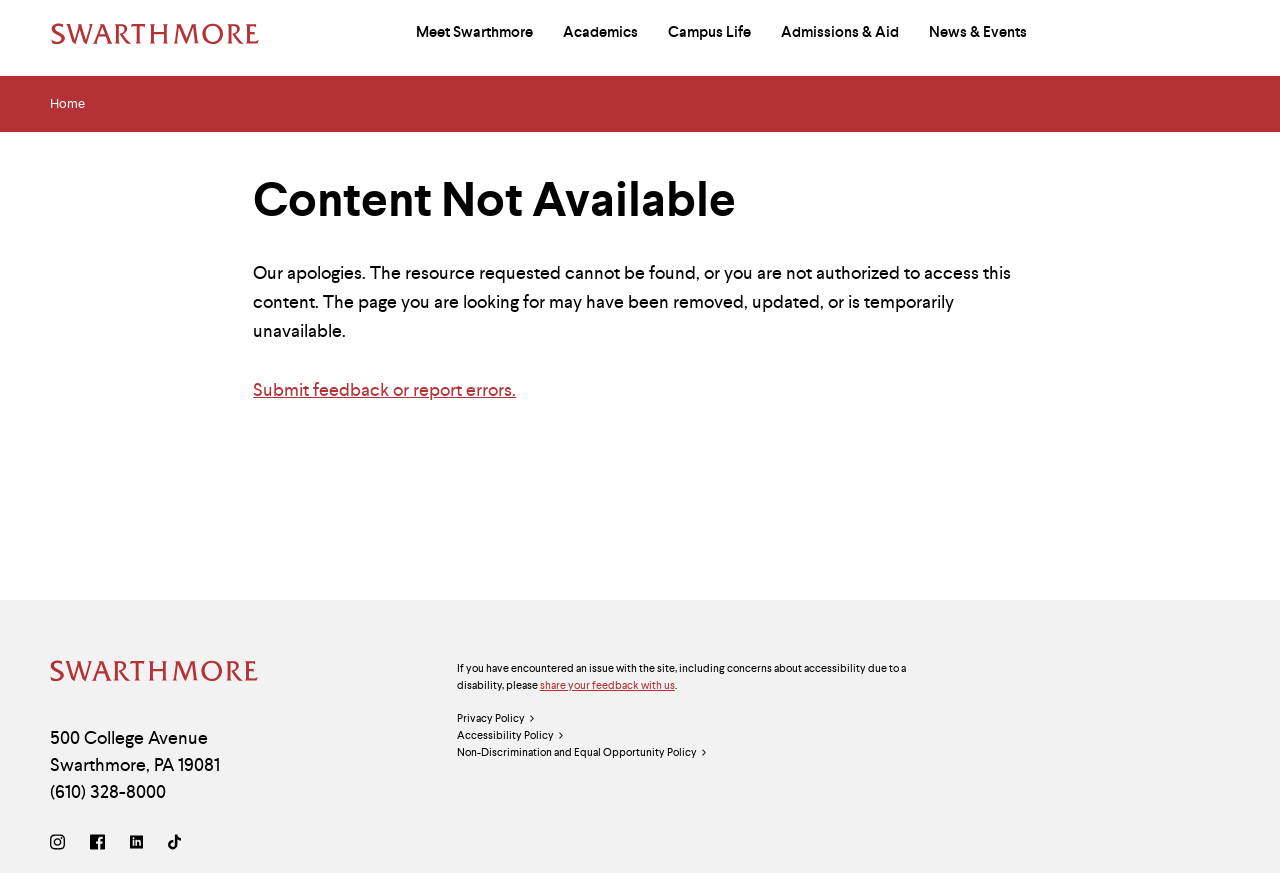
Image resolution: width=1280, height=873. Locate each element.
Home (67, 104)
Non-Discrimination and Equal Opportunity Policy (582, 752)
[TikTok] (174, 844)
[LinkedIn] (136, 844)
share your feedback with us (607, 685)
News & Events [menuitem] (978, 32)
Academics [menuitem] (600, 32)
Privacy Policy (496, 718)
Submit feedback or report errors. (384, 389)
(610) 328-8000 (108, 791)
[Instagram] (61, 844)
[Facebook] (97, 844)
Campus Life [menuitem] (709, 32)
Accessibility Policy (511, 735)
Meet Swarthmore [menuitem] (474, 32)
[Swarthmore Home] (155, 673)
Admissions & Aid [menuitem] (840, 32)
